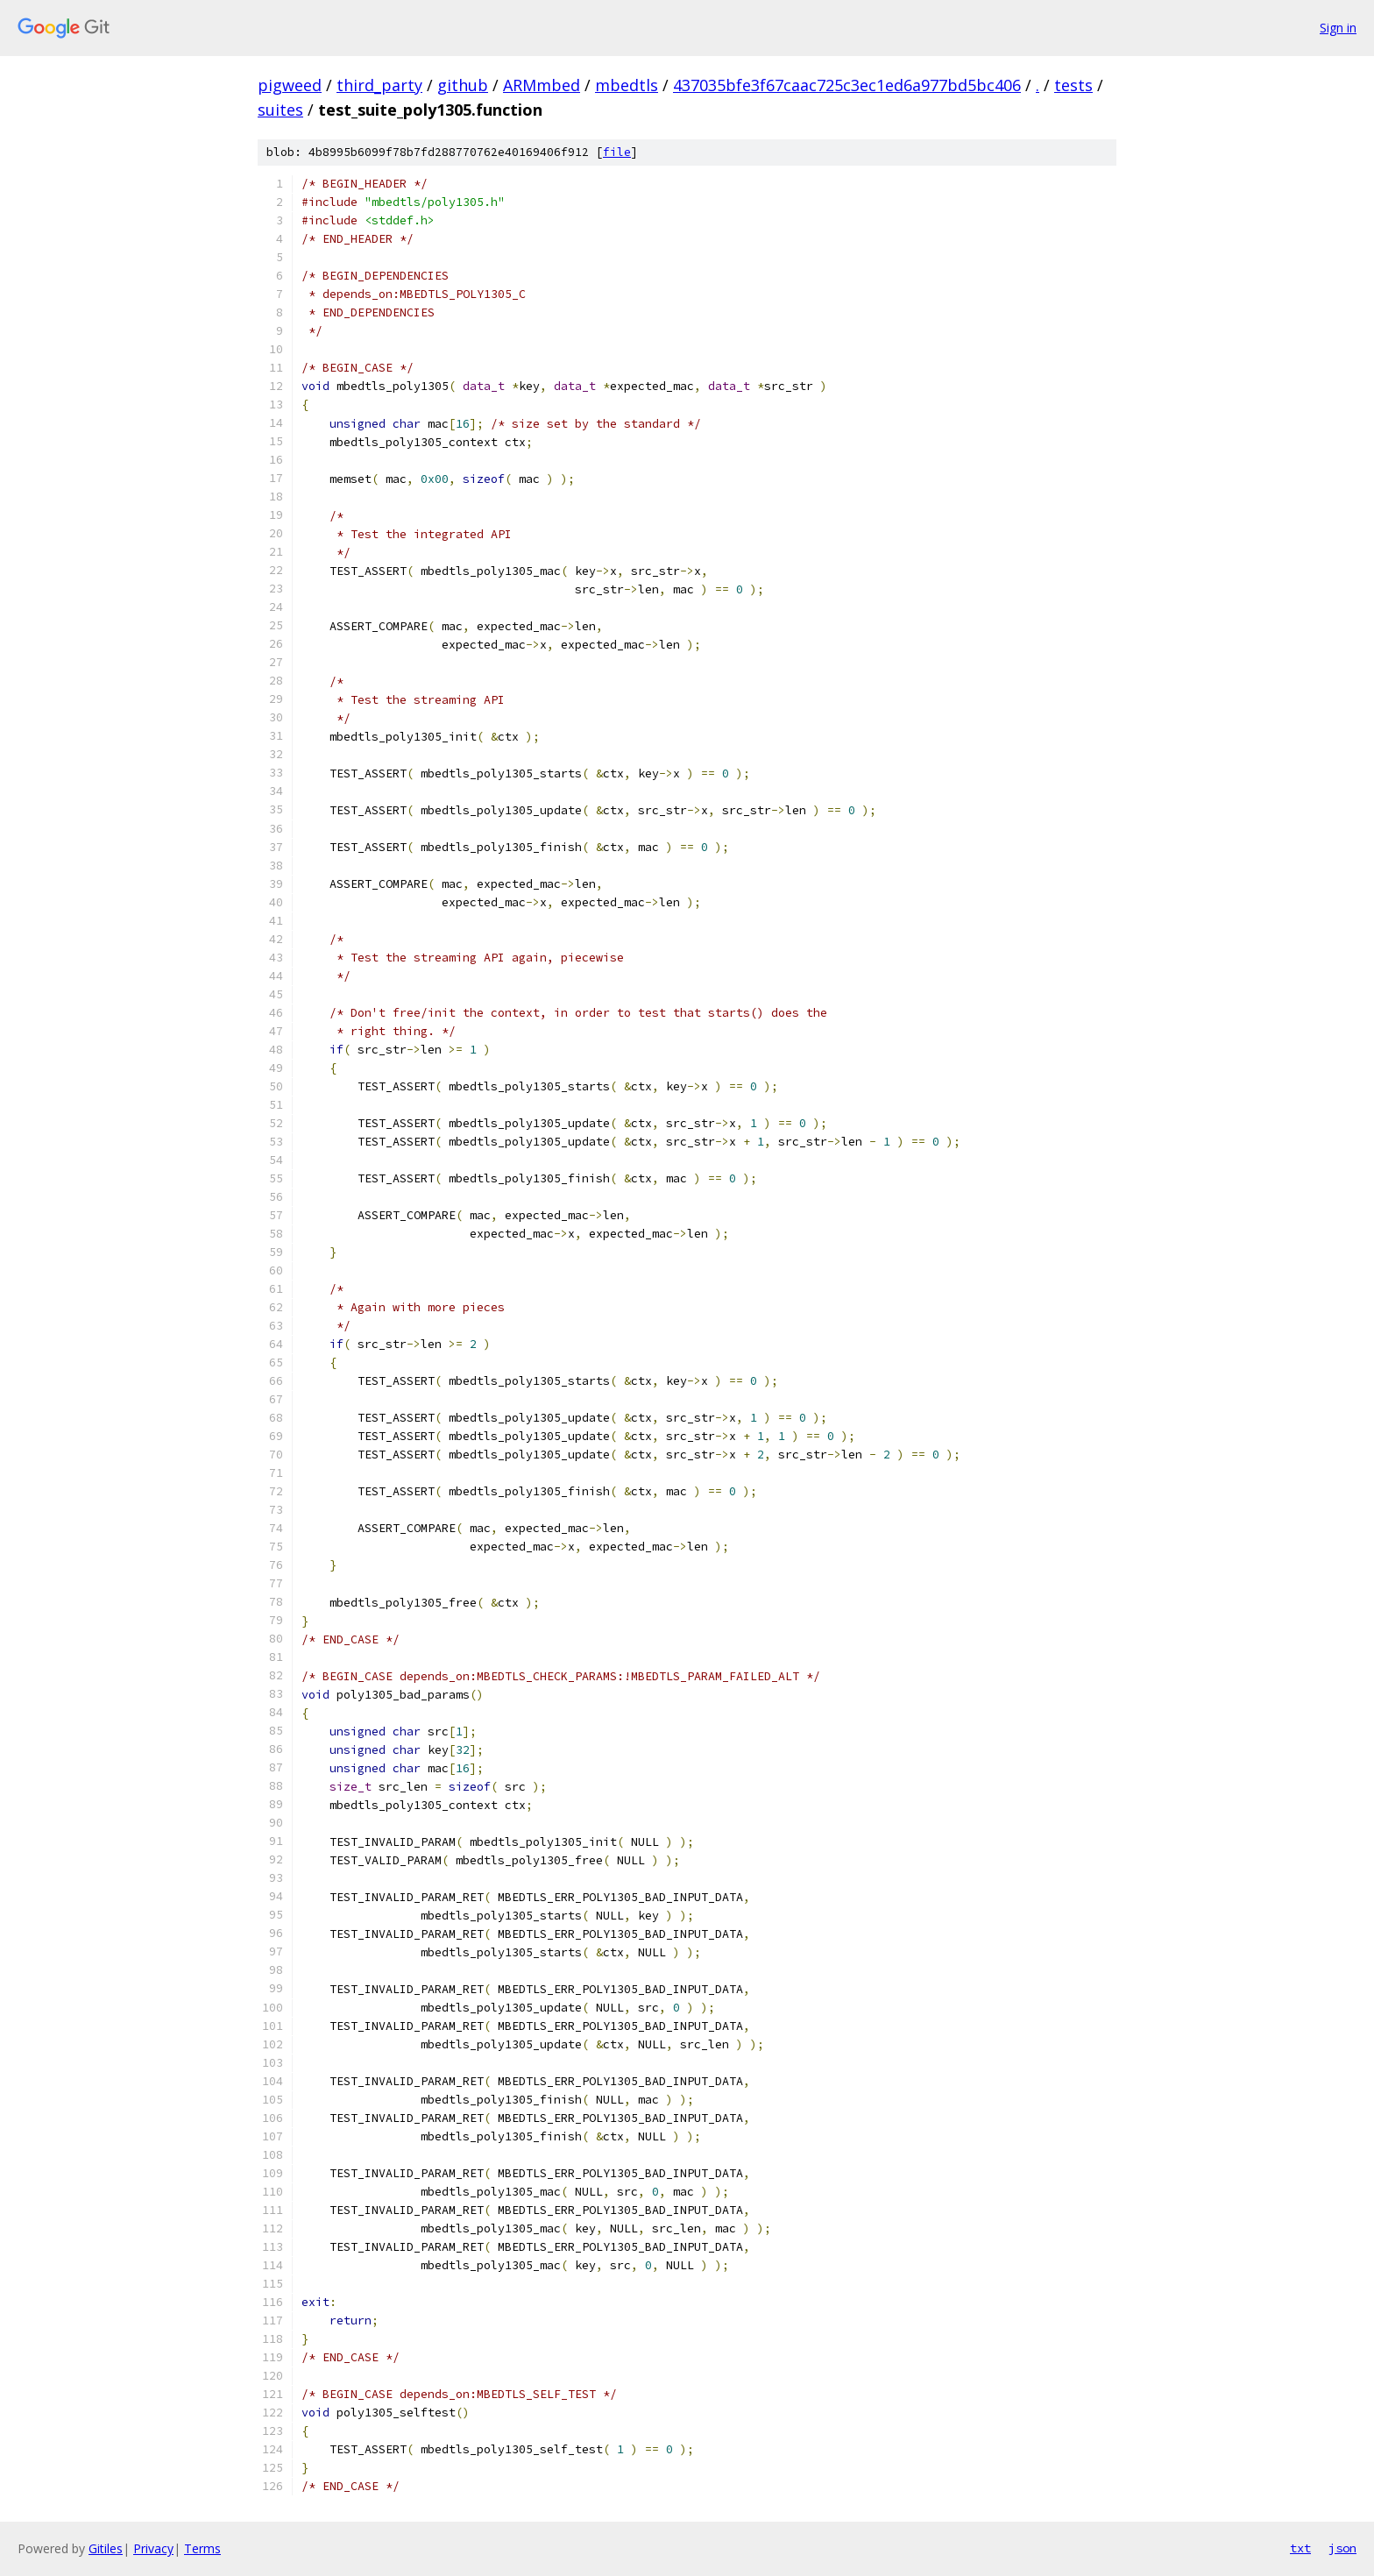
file (617, 152)
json (1342, 2548)
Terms (202, 2548)
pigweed (290, 85)
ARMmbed (541, 85)
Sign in (1338, 27)
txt (1300, 2548)
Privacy (153, 2548)
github (462, 85)
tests (1073, 85)
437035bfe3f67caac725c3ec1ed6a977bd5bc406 (847, 85)
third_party (379, 85)
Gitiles (106, 2548)
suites (280, 109)
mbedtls (626, 85)
